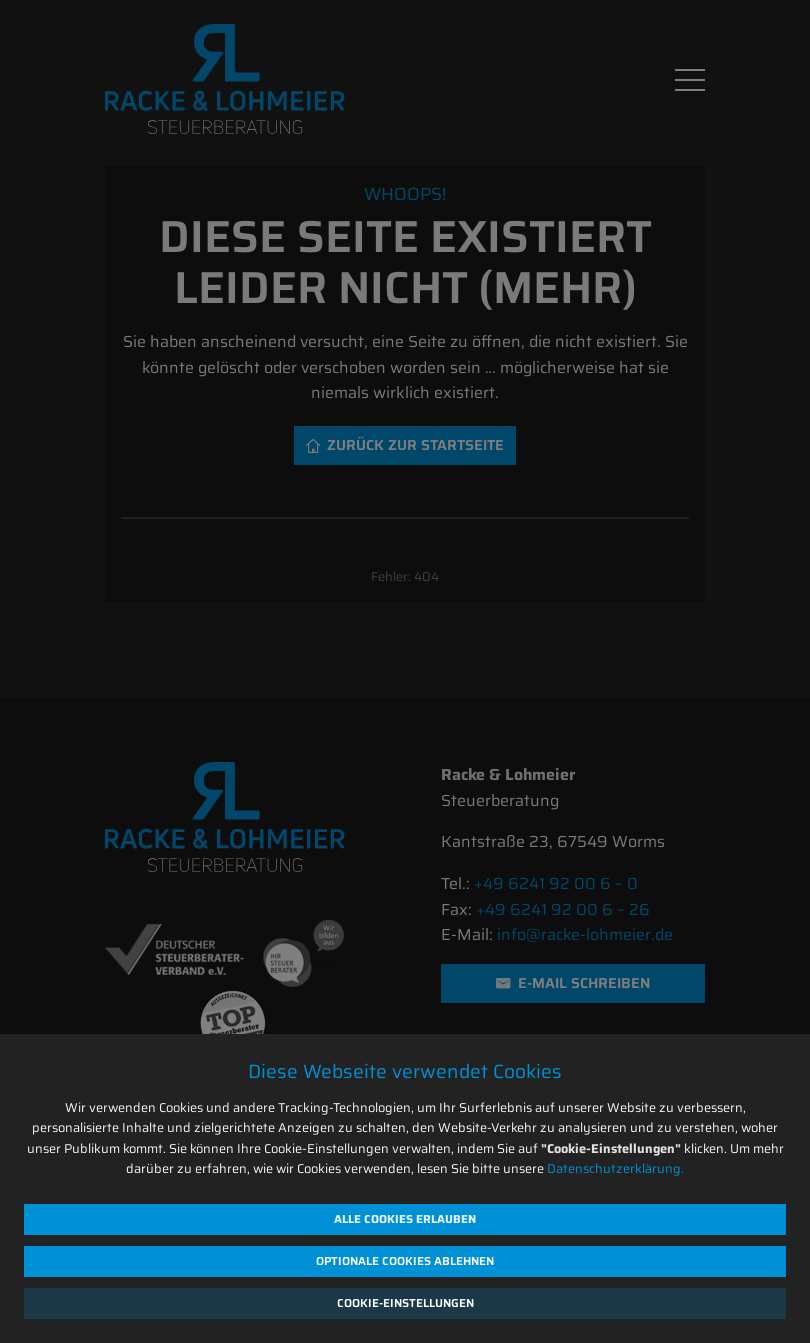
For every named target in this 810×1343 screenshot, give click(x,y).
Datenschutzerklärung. (615, 1168)
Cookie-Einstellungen (405, 1303)
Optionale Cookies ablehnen (405, 1261)
